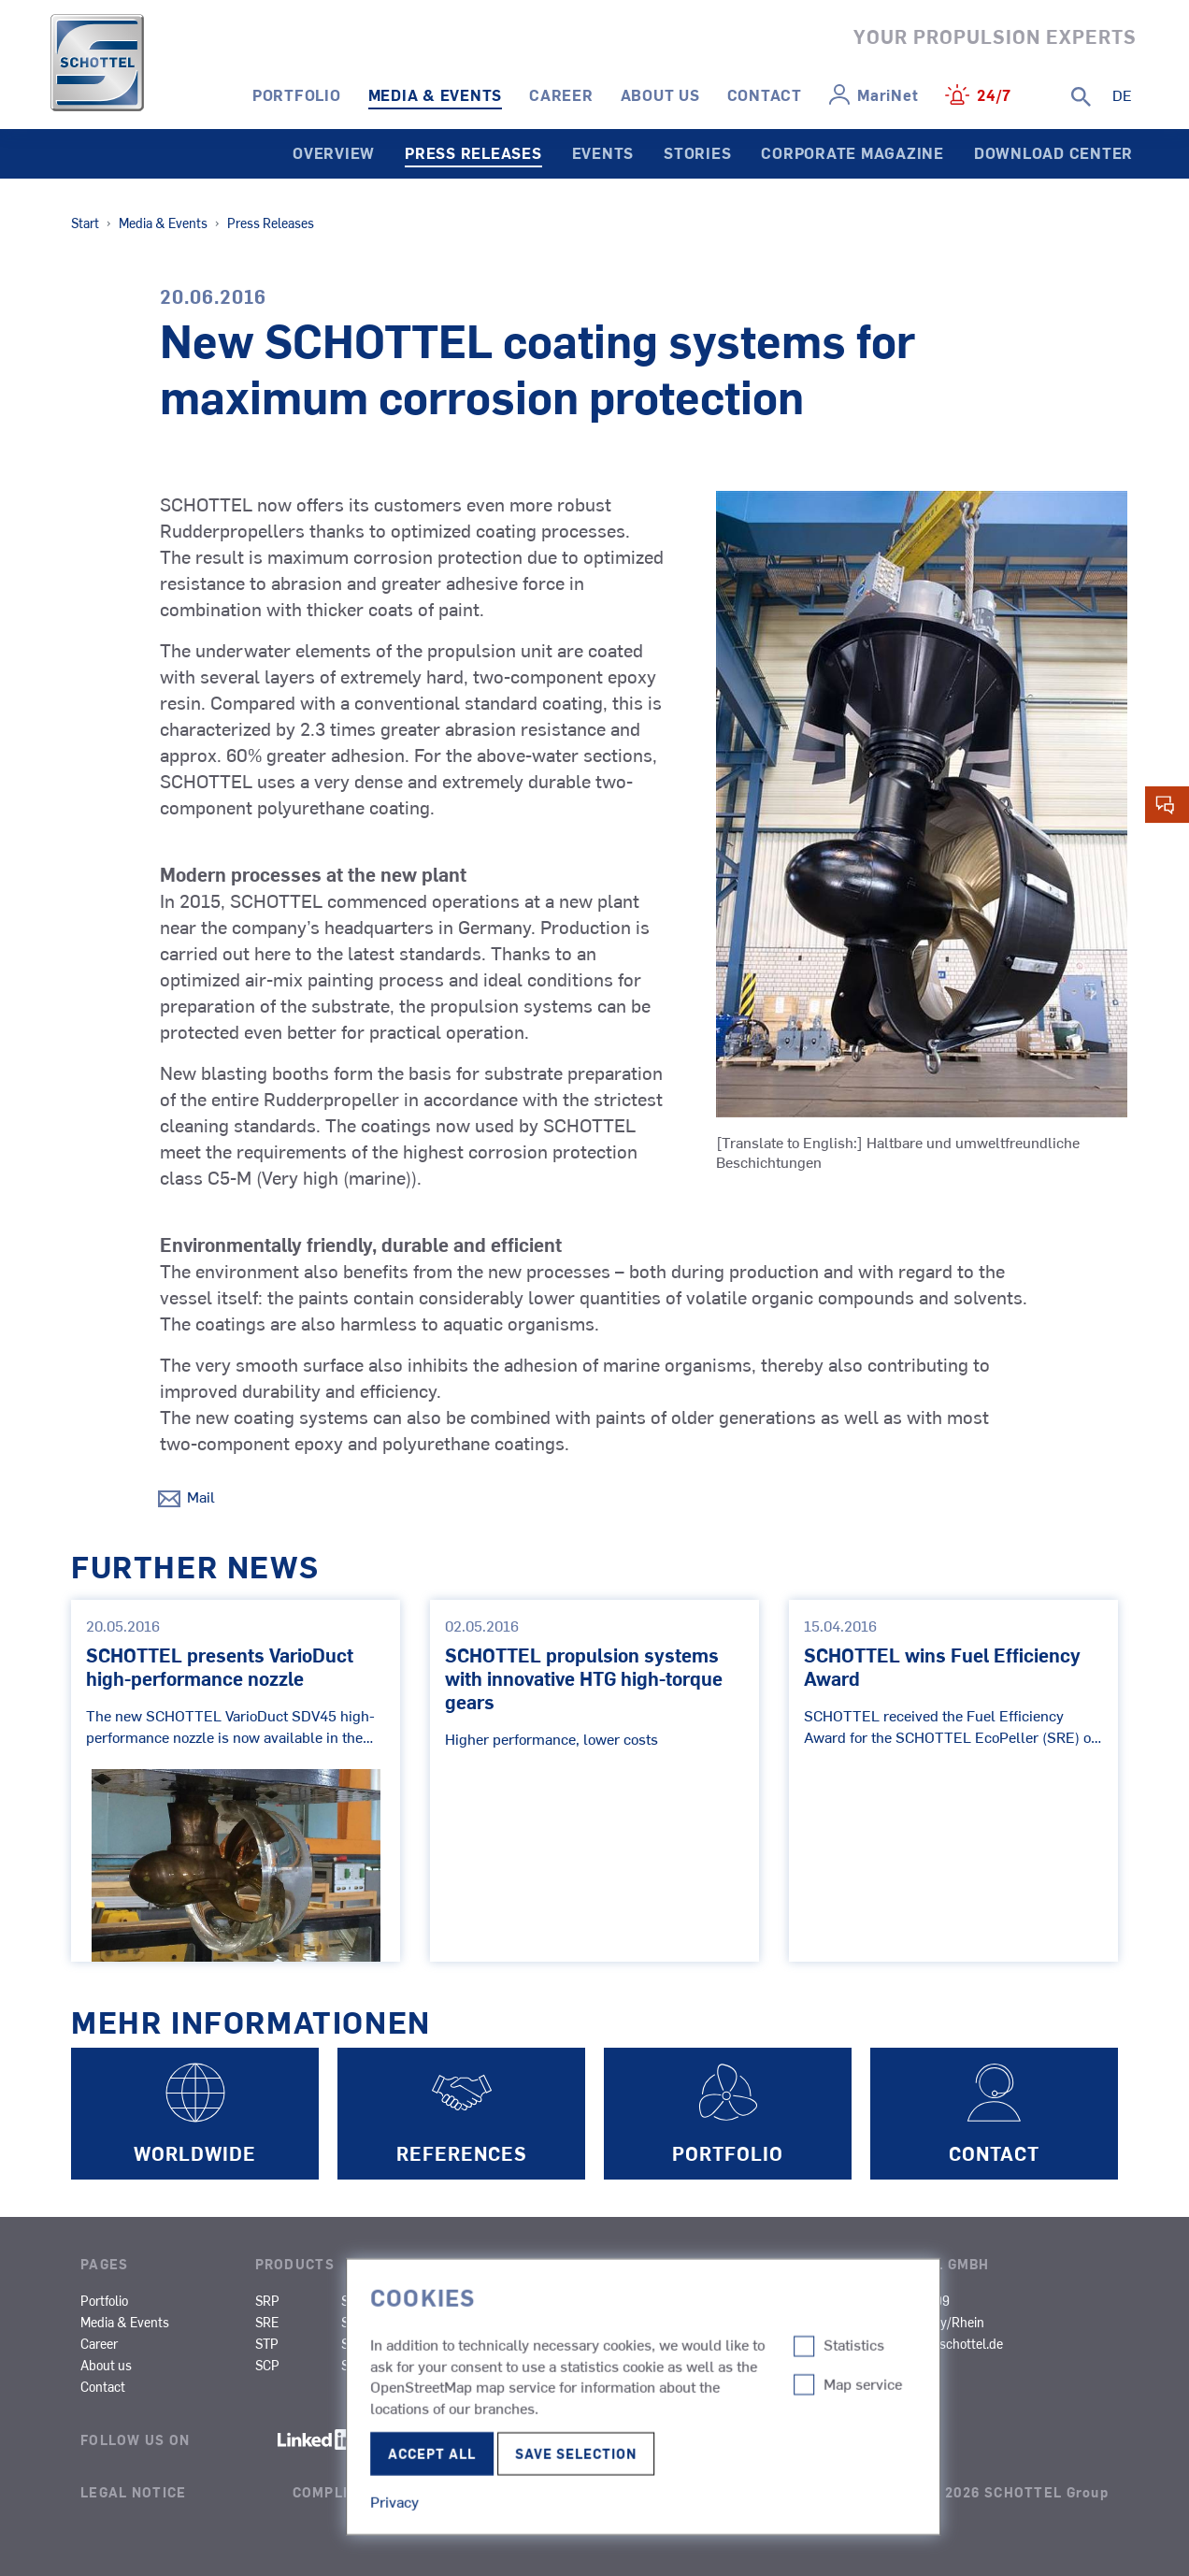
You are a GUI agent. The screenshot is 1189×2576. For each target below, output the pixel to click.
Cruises (653, 2300)
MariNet (887, 94)
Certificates (898, 2386)
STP (267, 2343)
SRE (267, 2321)
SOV (528, 2386)
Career (561, 94)
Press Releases (473, 152)
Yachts (651, 2386)
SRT (353, 2364)
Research (658, 2343)
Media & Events (435, 94)
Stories (697, 152)
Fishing (538, 2343)
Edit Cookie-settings (551, 2510)
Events (603, 152)
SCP (267, 2364)
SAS (439, 2300)
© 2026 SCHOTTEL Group (1018, 2491)
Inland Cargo (783, 2300)
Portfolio (296, 94)
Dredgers (773, 2321)
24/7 (994, 94)
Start (85, 222)
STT (352, 2343)
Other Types (781, 2343)
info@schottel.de (955, 2343)
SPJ (352, 2321)
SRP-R (360, 2300)
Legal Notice (133, 2491)
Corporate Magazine (852, 152)
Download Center (1053, 152)
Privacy (525, 2491)
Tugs (531, 2300)
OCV (644, 2364)
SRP (267, 2300)
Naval (533, 2364)
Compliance (341, 2491)
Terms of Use (768, 2491)
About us (660, 94)
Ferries (536, 2321)
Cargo (649, 2321)
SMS (439, 2321)
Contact (764, 94)
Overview (334, 152)
